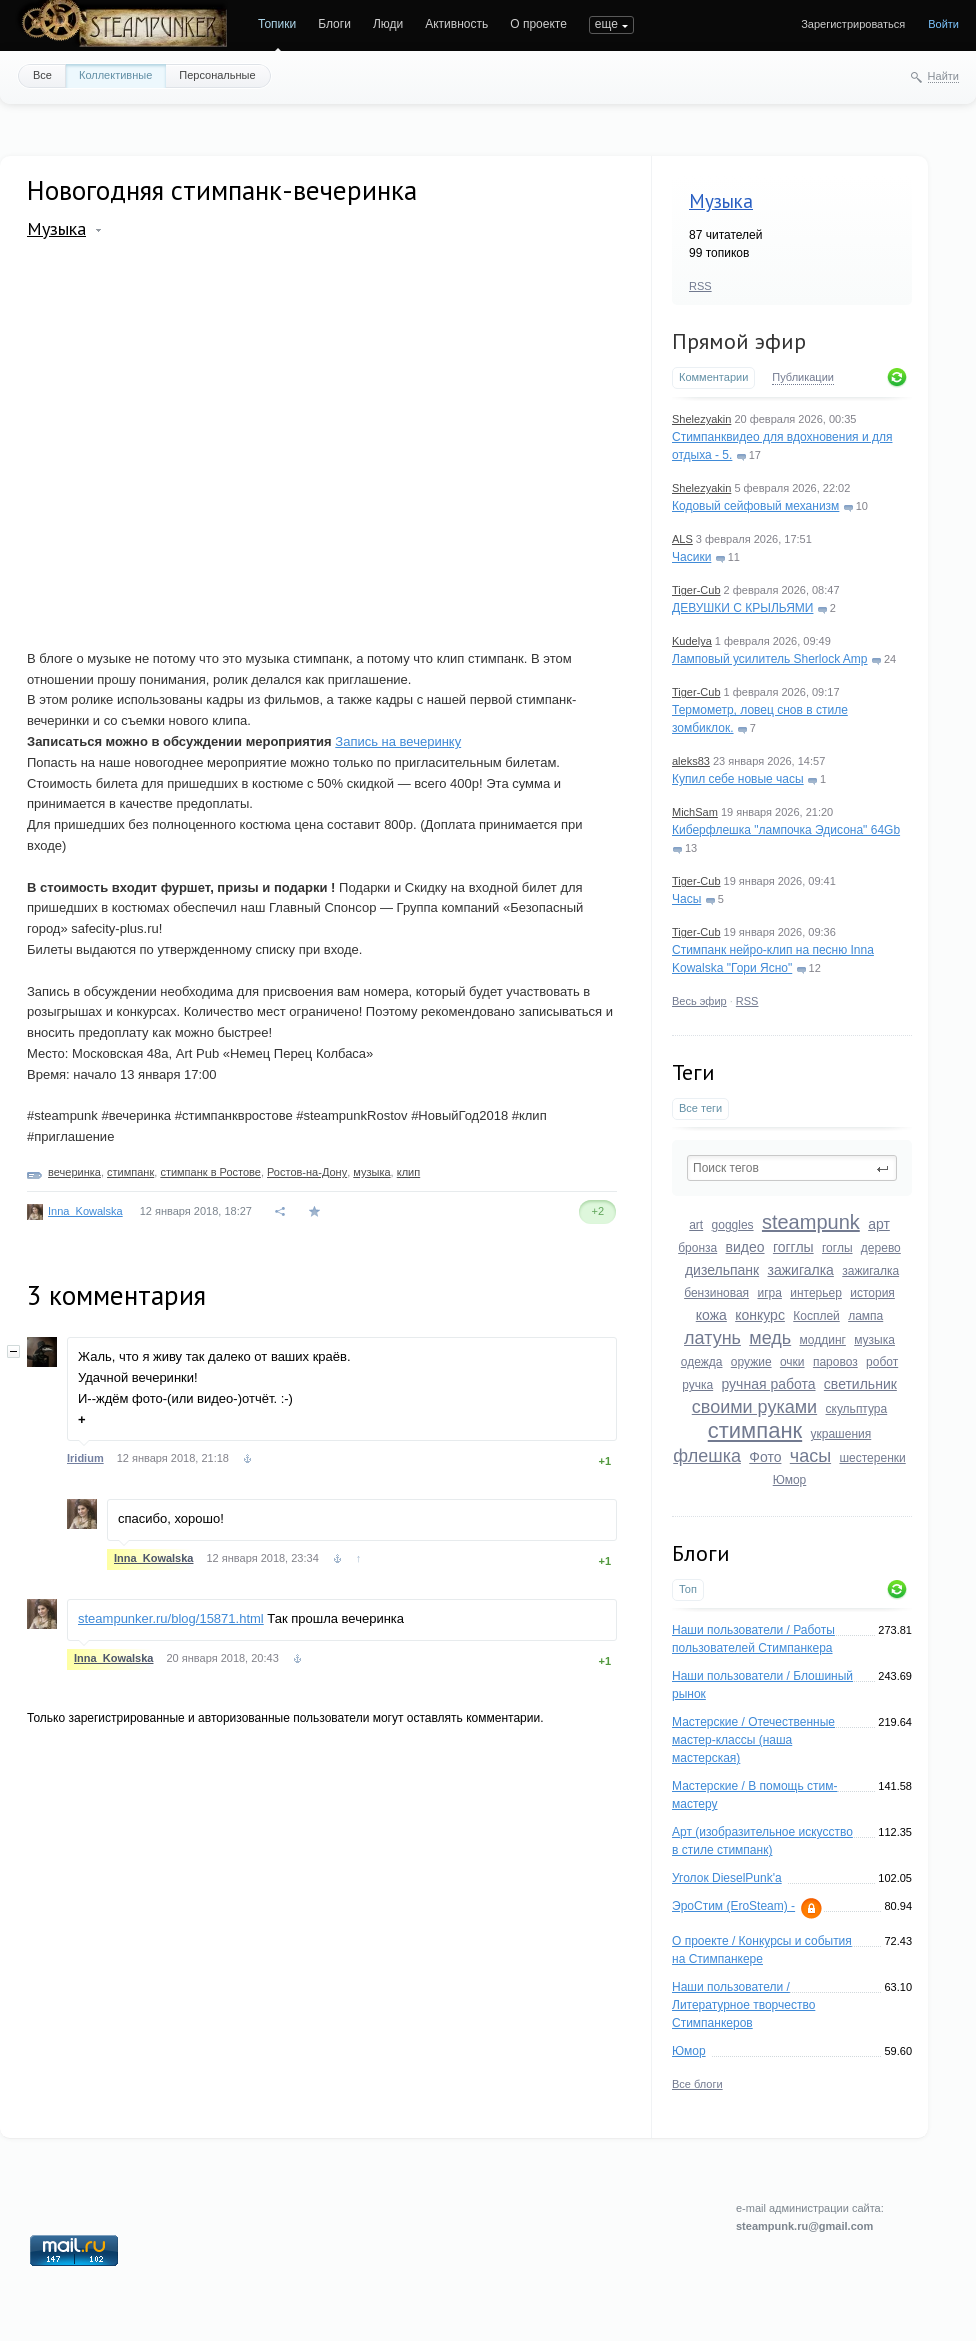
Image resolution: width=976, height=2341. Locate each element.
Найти (943, 76)
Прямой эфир (739, 341)
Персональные (217, 75)
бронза (697, 1248)
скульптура (857, 1409)
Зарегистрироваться (853, 24)
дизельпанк (722, 1270)
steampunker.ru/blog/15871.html (171, 1618)
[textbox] (792, 1168)
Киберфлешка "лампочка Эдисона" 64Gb (786, 830)
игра (769, 1293)
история (872, 1293)
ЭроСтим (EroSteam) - (733, 1906)
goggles (733, 1225)
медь (770, 1338)
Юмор (790, 1480)
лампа (865, 1316)
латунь (712, 1338)
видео (745, 1247)
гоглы (837, 1248)
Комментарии (713, 377)
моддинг (823, 1340)
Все (42, 75)
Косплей (816, 1316)
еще (606, 24)
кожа (711, 1315)
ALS (682, 539)
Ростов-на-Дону (307, 1172)
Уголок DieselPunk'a (727, 1878)
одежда (702, 1362)
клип (408, 1172)
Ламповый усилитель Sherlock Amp (770, 659)
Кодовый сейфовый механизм (755, 506)
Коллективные (115, 75)
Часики (691, 557)
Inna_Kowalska (85, 1211)
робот (882, 1362)
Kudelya (692, 641)
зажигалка (801, 1270)
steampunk (811, 1222)
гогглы (793, 1247)
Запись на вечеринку (398, 741)
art (696, 1225)
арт (879, 1224)
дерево (881, 1248)
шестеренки (872, 1458)
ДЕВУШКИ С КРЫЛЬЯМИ (742, 608)
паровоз (835, 1362)
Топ (688, 1589)
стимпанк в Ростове (210, 1172)
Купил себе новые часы (738, 779)
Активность (456, 24)
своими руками (754, 1407)
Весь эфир (699, 1001)
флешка (707, 1456)
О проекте (538, 24)
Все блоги (697, 2084)
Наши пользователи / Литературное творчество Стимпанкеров (743, 2005)
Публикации (803, 377)
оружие (751, 1362)
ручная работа (768, 1384)
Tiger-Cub (696, 590)
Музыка (721, 201)
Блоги (334, 24)
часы (810, 1456)
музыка (874, 1340)
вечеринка (74, 1172)
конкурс (760, 1315)
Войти (943, 24)
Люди (388, 24)
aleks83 (691, 761)
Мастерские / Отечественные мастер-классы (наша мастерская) (753, 1740)
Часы (686, 899)
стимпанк (755, 1430)
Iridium (85, 1458)
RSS (700, 286)
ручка (697, 1385)
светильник (860, 1384)
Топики (277, 24)
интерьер (816, 1293)
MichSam (695, 812)
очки (792, 1362)
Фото (765, 1457)
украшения (841, 1434)
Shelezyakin (701, 419)
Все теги (700, 1108)
